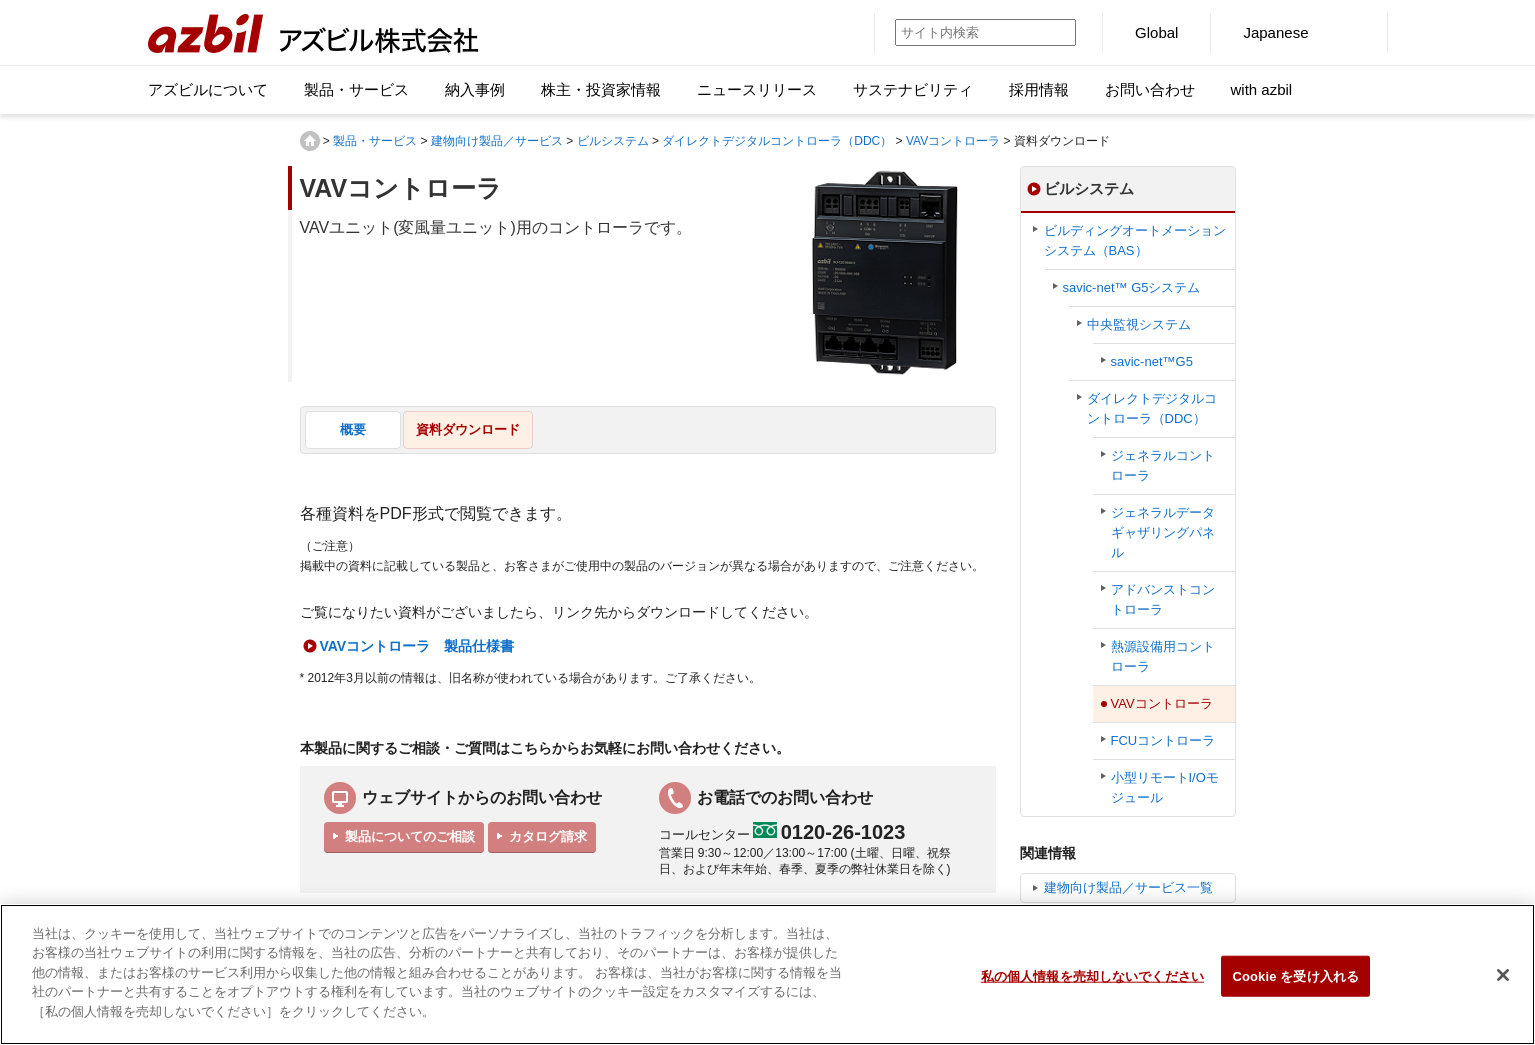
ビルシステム (613, 141)
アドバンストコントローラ (1163, 599)
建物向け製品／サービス (497, 141)
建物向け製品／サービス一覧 (1128, 887)
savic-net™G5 (1152, 361)
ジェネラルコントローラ (1163, 465)
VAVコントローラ (953, 141)
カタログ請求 (548, 836)
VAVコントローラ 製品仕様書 (417, 646)
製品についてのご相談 (410, 836)
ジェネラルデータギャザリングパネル (1163, 532)
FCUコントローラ (1163, 740)
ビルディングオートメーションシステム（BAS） (1135, 240)
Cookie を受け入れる (1295, 987)
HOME (310, 141)
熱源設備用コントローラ (1163, 656)
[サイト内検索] (962, 32)
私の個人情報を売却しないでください (1092, 987)
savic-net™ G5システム (1132, 287)
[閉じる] (1503, 986)
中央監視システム (1139, 324)
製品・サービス (375, 141)
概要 (353, 429)
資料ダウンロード (468, 429)
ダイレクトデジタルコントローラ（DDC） (777, 141)
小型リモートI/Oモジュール (1165, 787)
